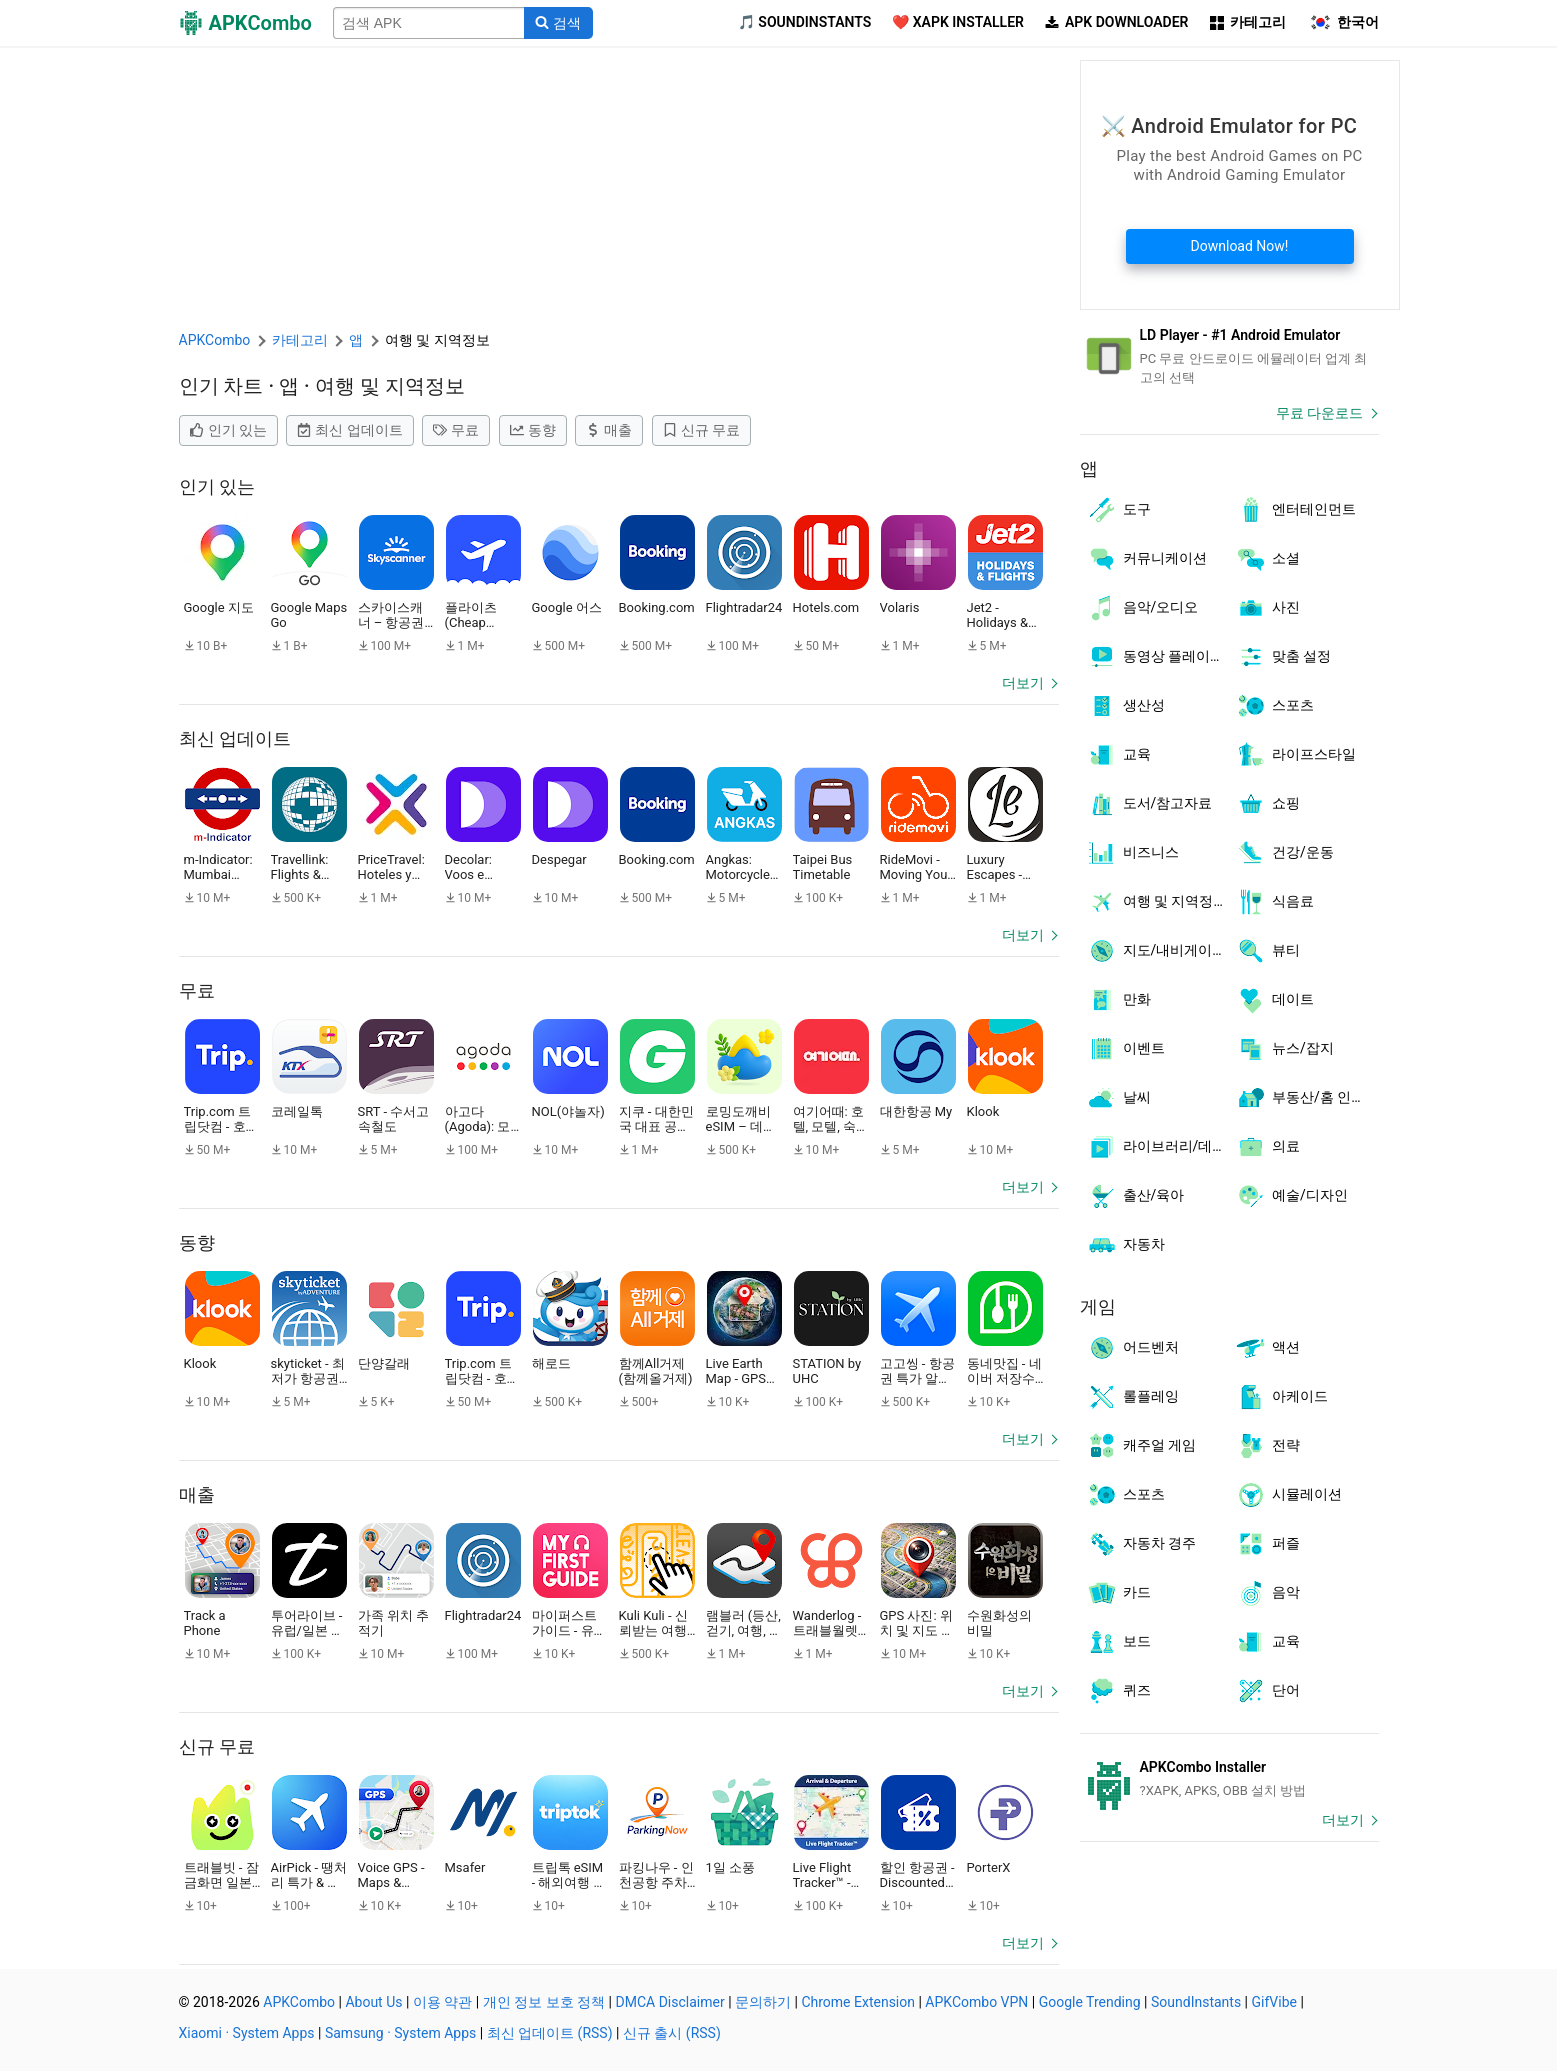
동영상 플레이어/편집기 (1158, 657)
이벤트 (1125, 1049)
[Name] (429, 23)
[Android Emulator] (1229, 356)
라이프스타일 (1295, 755)
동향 (533, 430)
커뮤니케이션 (1146, 559)
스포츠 (1274, 706)
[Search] (558, 23)
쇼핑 (1267, 804)
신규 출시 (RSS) (672, 2033)
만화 (1118, 1000)
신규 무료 (701, 430)
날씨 (1118, 1098)
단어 (1267, 1691)
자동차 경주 (1141, 1544)
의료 (1267, 1147)
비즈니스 (1132, 853)
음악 (1267, 1593)
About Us (373, 2002)
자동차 (1125, 1245)
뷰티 (1267, 951)
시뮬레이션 (1288, 1495)
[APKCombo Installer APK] (1229, 1779)
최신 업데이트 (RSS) (550, 2033)
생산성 (1125, 706)
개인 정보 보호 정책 (544, 2002)
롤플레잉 (1132, 1397)
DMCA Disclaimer (670, 2002)
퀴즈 (1118, 1691)
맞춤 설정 (1283, 657)
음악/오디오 (1142, 608)
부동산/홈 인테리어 (1307, 1098)
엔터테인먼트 (1295, 510)
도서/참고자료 (1149, 804)
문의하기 (763, 2002)
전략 (1267, 1446)
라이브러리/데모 (1156, 1147)
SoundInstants (1196, 2002)
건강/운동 (1284, 853)
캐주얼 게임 (1141, 1446)
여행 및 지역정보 (1157, 902)
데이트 (1274, 1000)
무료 (456, 430)
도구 (1118, 510)
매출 (609, 430)
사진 (1267, 608)
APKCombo (215, 340)
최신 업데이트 (349, 430)
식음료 (1274, 902)
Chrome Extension (858, 2002)
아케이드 (1281, 1397)
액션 (1267, 1348)
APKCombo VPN (976, 2002)
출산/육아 (1135, 1196)
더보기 (1023, 683)
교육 (1118, 755)
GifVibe (1274, 2002)
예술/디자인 (1291, 1196)
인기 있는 (228, 430)
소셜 (1267, 559)
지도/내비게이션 (1156, 951)
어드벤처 (1132, 1348)
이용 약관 (442, 2002)
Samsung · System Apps (400, 2033)
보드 (1118, 1642)
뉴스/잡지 (1284, 1049)
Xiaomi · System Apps (247, 2033)
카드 (1118, 1593)
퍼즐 (1267, 1544)
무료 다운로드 (1319, 413)
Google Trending (1090, 2002)
